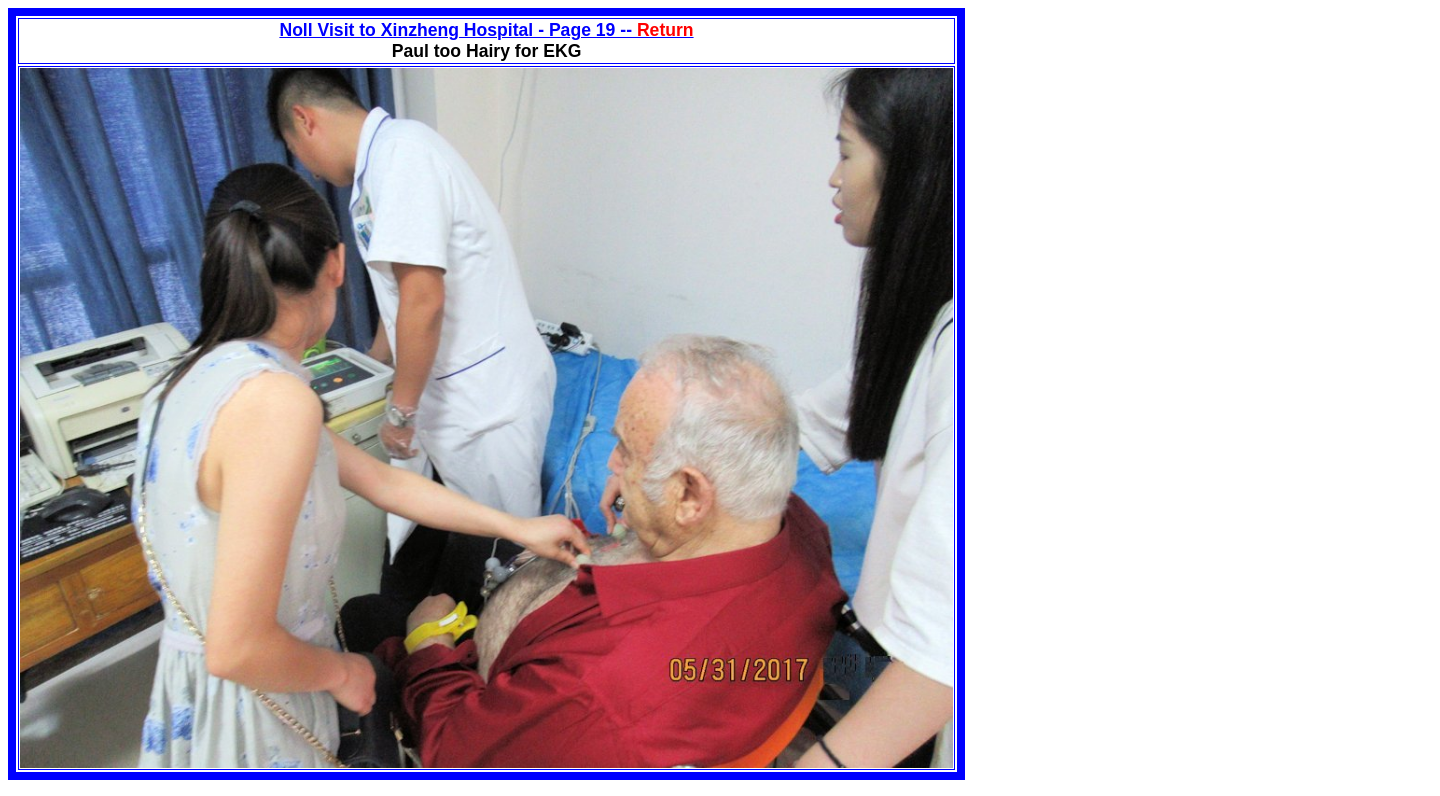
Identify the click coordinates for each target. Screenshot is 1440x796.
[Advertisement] (1133, 148)
